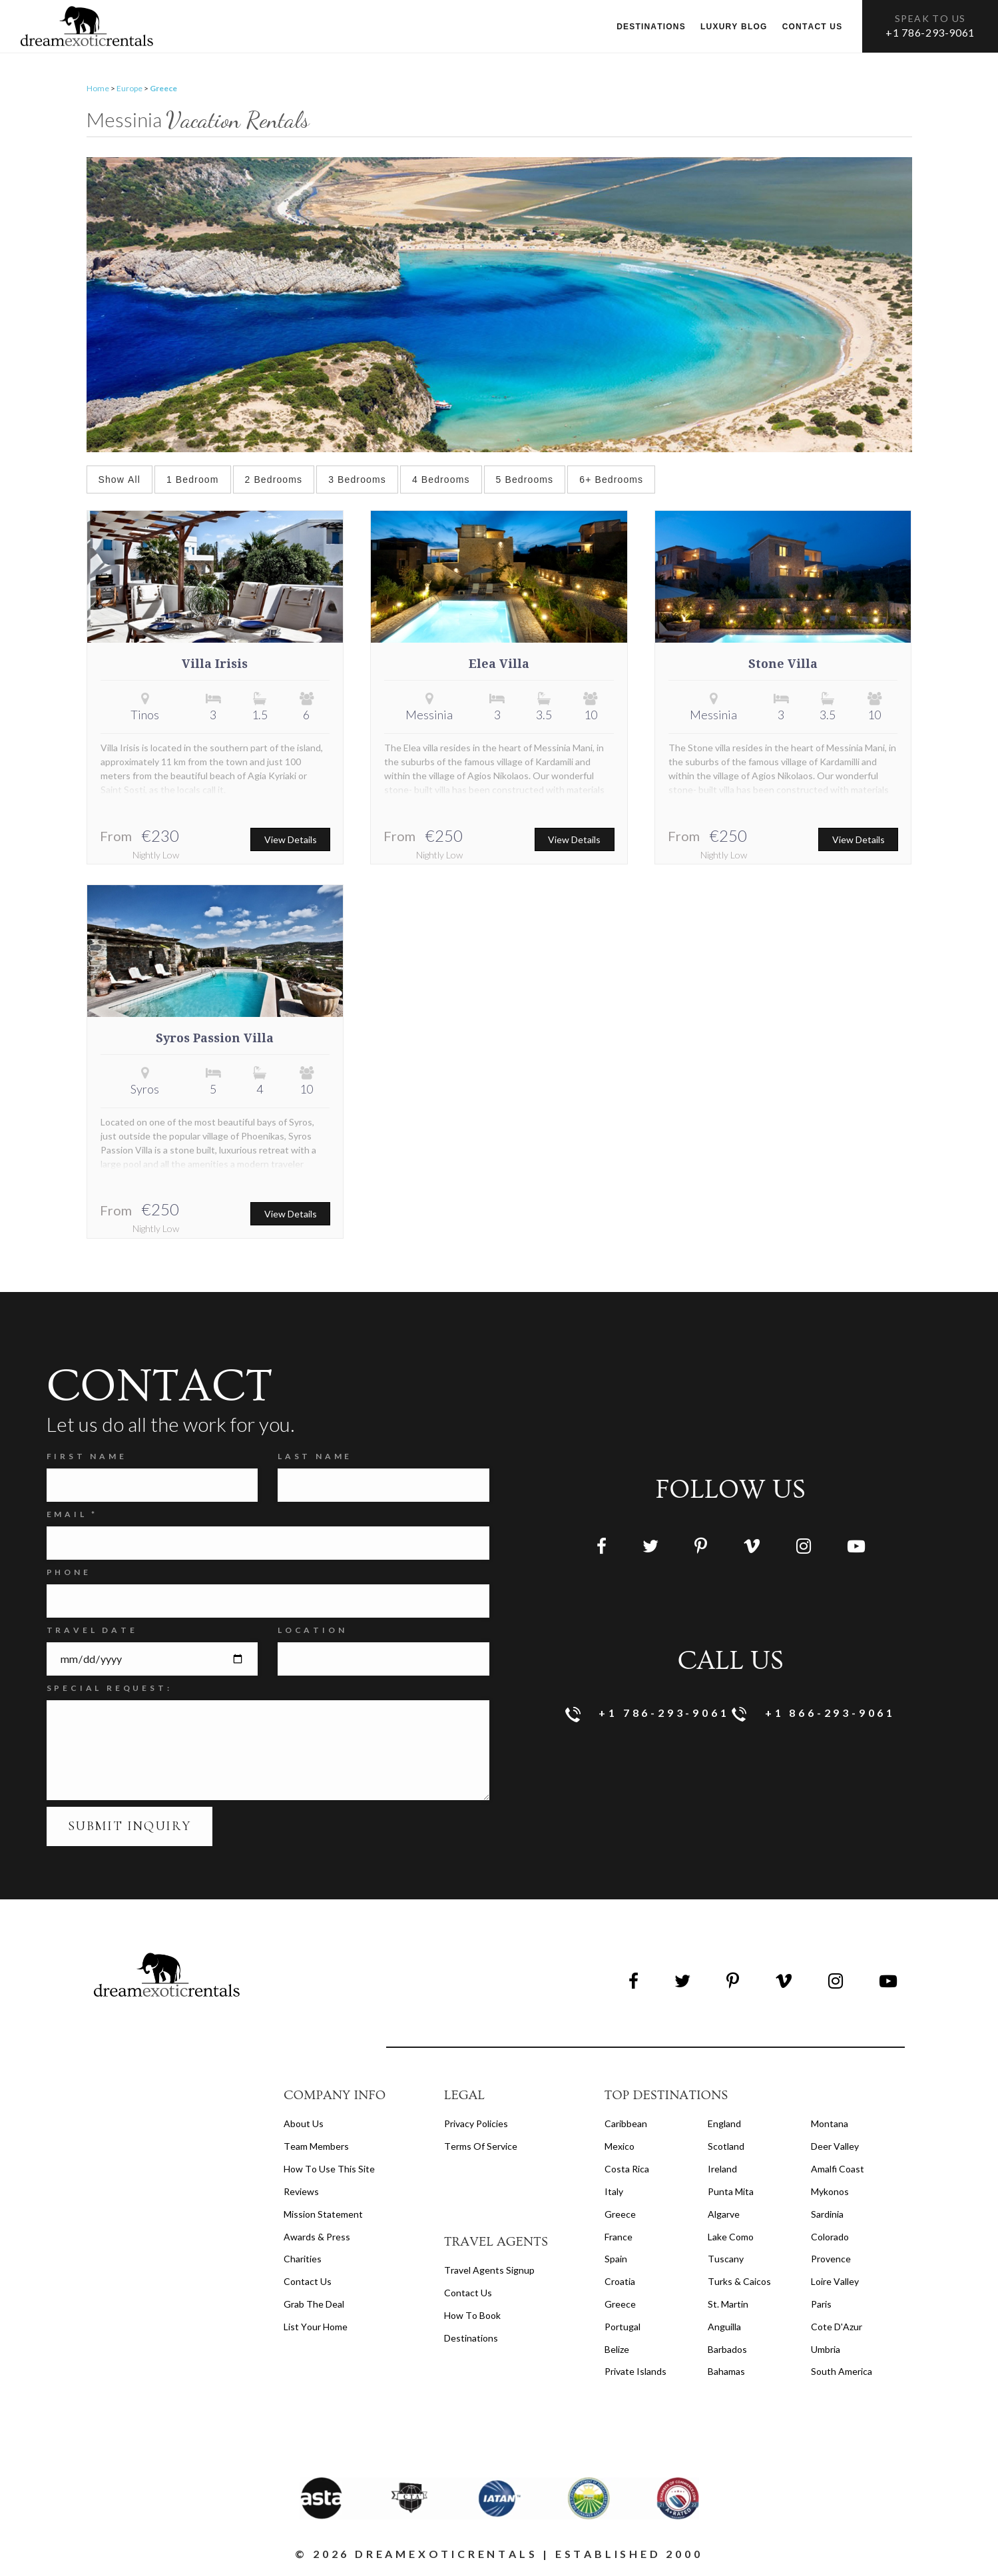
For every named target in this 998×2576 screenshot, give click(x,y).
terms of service (480, 2146)
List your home (316, 2327)
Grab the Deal (314, 2304)
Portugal (622, 2327)
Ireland (722, 2169)
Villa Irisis (215, 665)
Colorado (830, 2236)
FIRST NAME (87, 1457)
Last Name (315, 1457)
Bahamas (726, 2372)
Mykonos (830, 2192)
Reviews (301, 2192)
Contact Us (308, 2282)
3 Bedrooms (357, 480)
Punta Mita (731, 2192)
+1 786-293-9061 (930, 32)
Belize (617, 2350)
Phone (69, 1573)
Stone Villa (783, 665)
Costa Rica (627, 2169)
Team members (316, 2146)
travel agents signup (489, 2270)
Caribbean (626, 2124)
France (618, 2236)
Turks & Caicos (739, 2282)
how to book (472, 2316)
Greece (620, 2214)
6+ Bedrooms (611, 480)
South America (841, 2372)
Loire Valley (835, 2282)
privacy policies (476, 2124)
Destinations (651, 26)
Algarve (724, 2214)
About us (304, 2124)
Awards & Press (317, 2236)
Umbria (825, 2350)
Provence (831, 2259)
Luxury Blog (734, 26)
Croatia (620, 2282)
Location (312, 1631)
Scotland (726, 2146)
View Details (290, 840)
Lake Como (731, 2236)
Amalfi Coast (837, 2169)
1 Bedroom (192, 480)
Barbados (727, 2350)
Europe (129, 89)
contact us (468, 2293)
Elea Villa (499, 665)
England (724, 2124)
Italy (614, 2192)
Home (98, 89)
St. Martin (728, 2304)
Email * (73, 1515)
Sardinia (827, 2214)
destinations (471, 2338)
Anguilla (724, 2327)
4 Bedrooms (441, 480)
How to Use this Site (329, 2169)
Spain (616, 2259)
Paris (821, 2304)
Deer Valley (835, 2146)
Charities (303, 2259)
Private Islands (635, 2372)
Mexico (619, 2146)
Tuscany (726, 2259)
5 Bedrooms (525, 480)
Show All (119, 480)
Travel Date (92, 1631)
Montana (829, 2124)
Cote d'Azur (836, 2327)
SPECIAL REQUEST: (109, 1689)
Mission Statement (323, 2214)
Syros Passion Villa (215, 1039)
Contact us (812, 26)
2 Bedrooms (274, 480)
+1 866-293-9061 (814, 1714)
